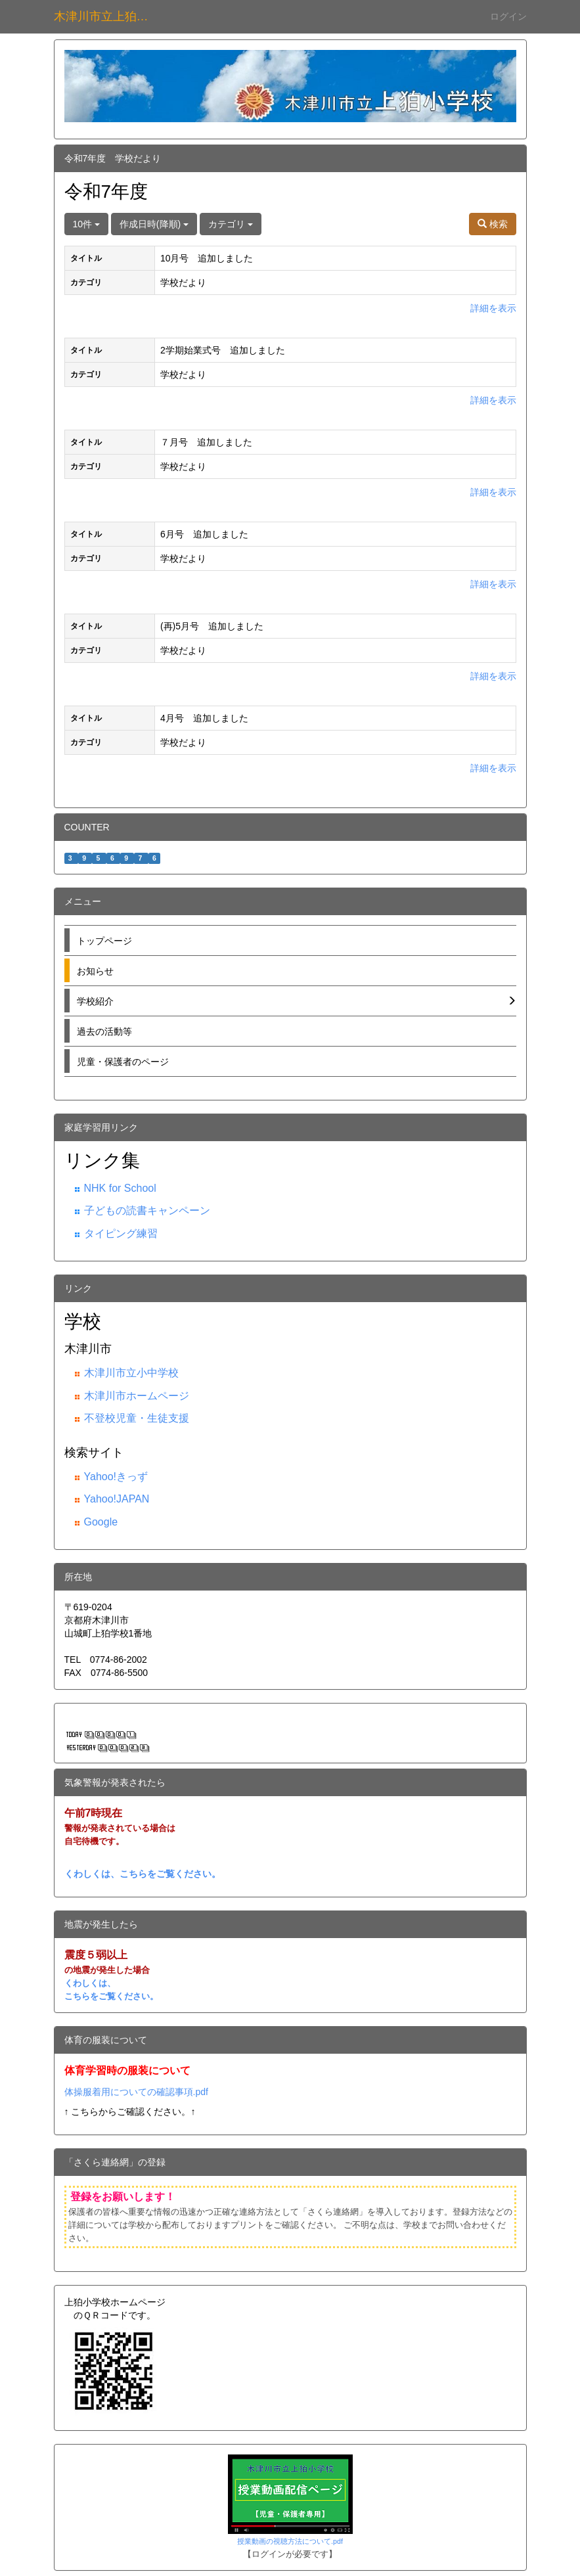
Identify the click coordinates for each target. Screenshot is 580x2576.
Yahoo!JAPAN (117, 1498)
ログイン (508, 16)
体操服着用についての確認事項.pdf (136, 2092)
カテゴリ (230, 224)
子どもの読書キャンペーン (147, 1210)
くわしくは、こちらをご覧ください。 (142, 1873)
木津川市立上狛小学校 (109, 16)
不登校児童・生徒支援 (136, 1418)
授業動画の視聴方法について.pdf (290, 2541)
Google (101, 1521)
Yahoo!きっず (116, 1476)
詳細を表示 (493, 308)
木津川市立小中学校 (131, 1372)
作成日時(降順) (154, 224)
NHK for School (120, 1188)
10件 (86, 224)
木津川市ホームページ (136, 1395)
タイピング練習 (121, 1233)
